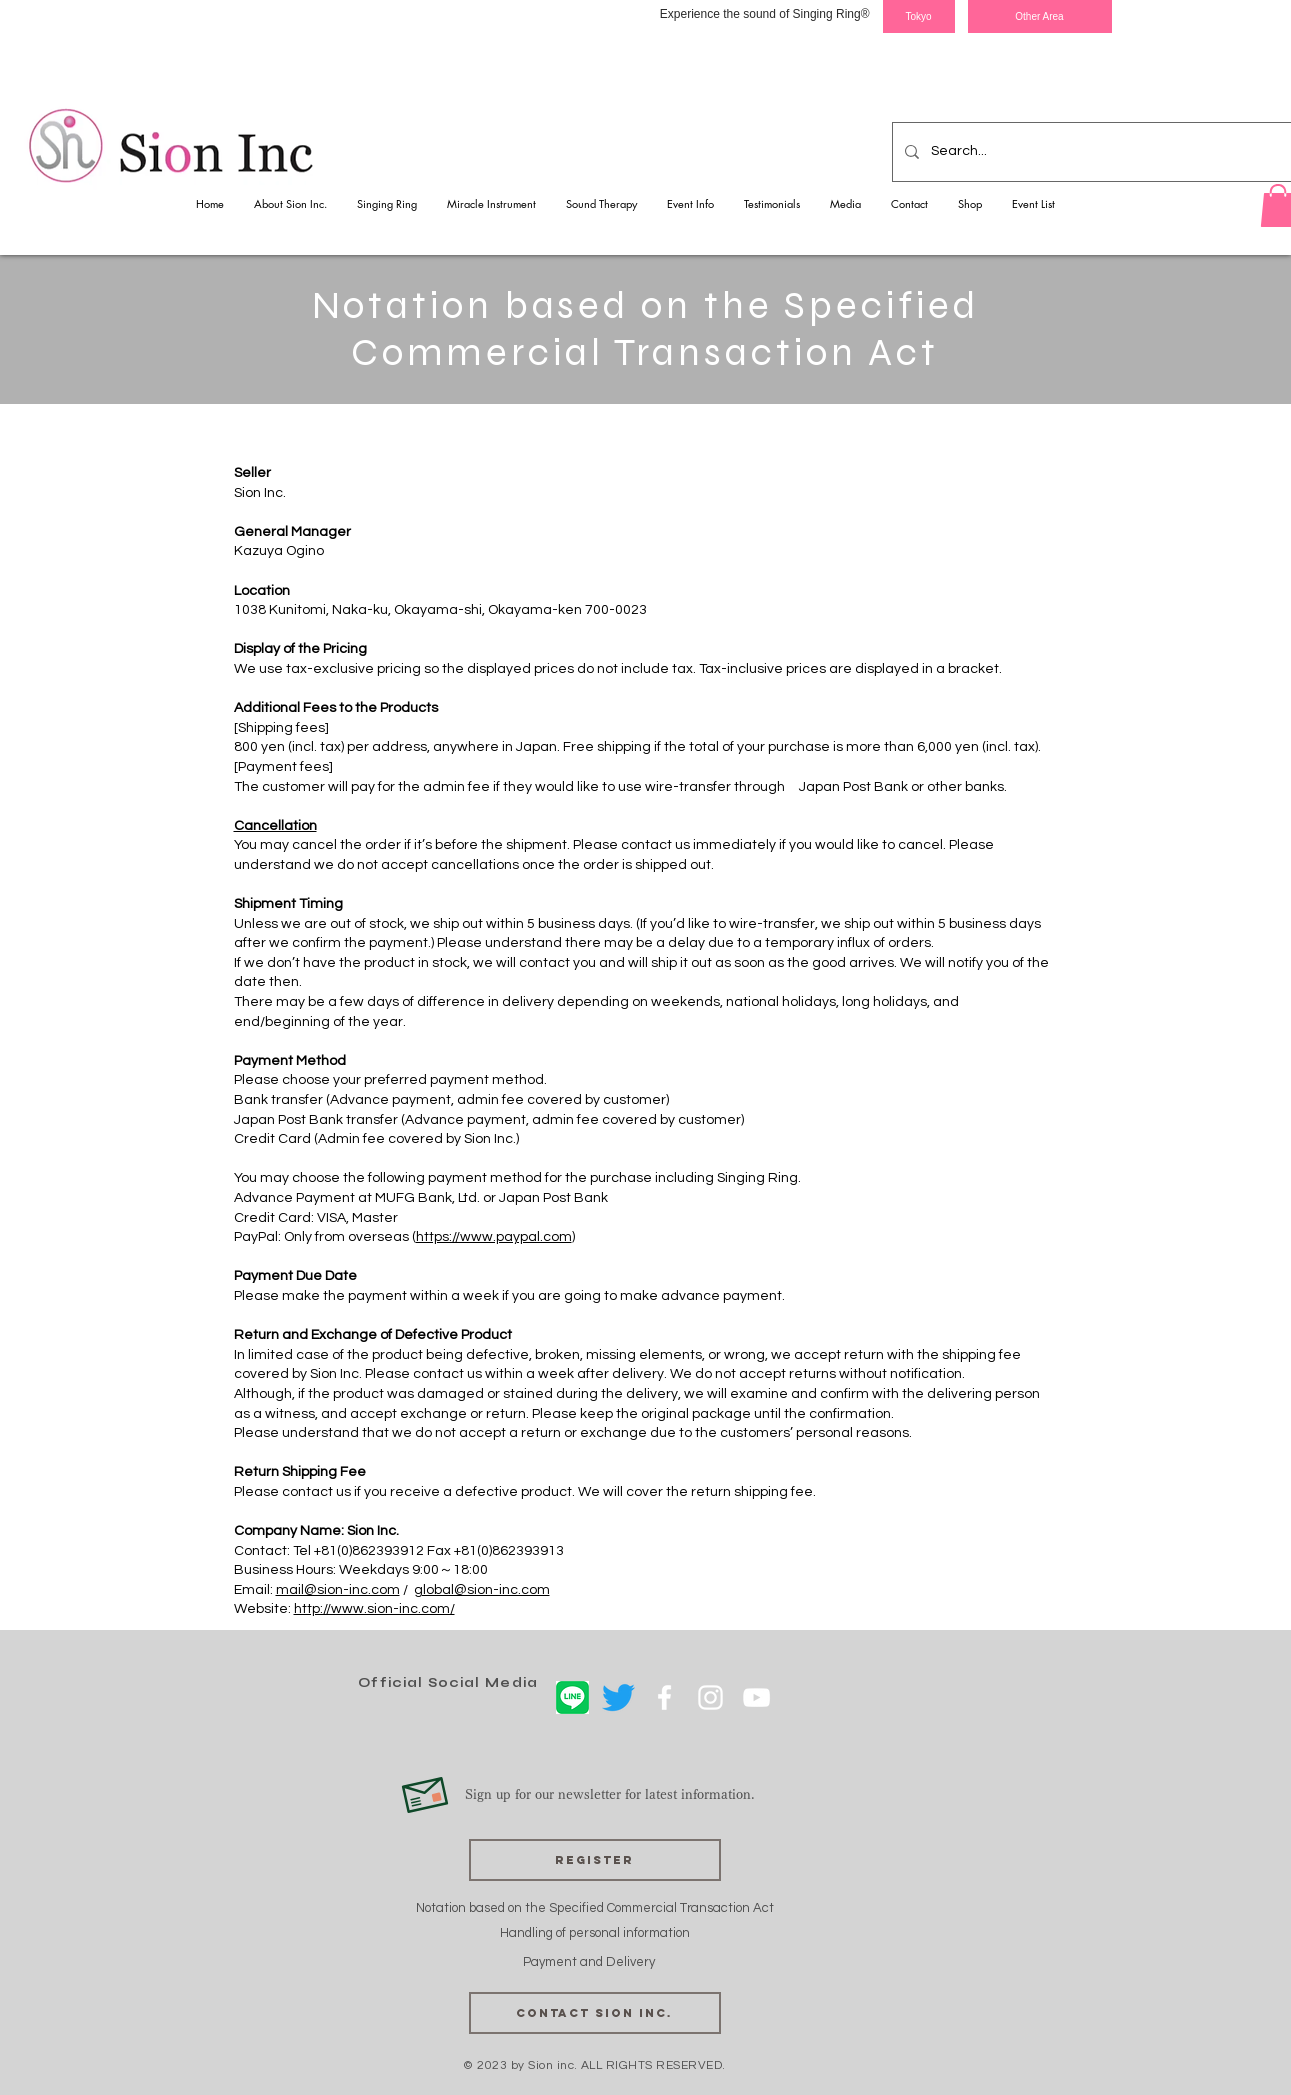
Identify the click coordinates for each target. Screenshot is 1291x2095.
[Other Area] (1040, 16)
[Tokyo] (919, 16)
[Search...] (1092, 152)
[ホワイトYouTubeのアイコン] (756, 1697)
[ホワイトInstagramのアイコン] (710, 1697)
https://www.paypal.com (494, 1237)
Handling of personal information (595, 1933)
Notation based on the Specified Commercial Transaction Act (595, 1908)
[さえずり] (618, 1697)
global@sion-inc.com (482, 1590)
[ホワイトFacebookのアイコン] (664, 1697)
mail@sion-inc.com (338, 1590)
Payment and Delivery (590, 1962)
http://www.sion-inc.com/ (374, 1609)
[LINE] (572, 1697)
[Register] (595, 1860)
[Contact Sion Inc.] (595, 2013)
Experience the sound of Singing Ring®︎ (765, 14)
